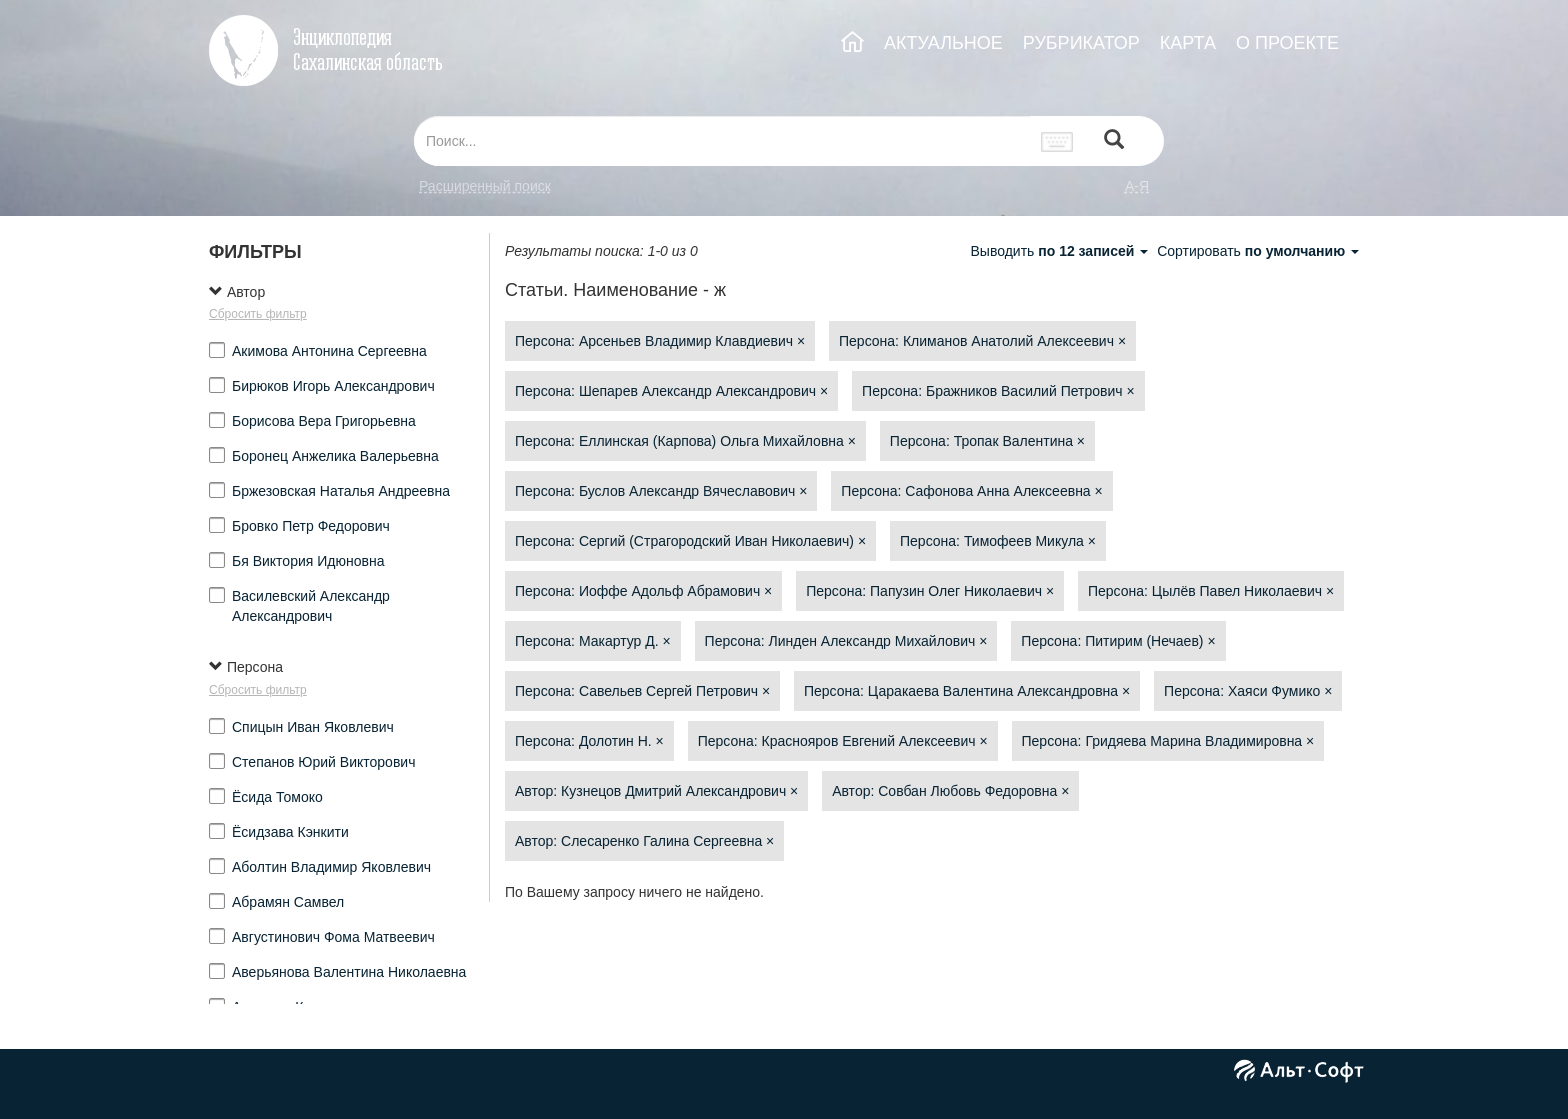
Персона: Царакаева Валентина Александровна (967, 691)
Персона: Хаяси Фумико (1248, 691)
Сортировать (1258, 251)
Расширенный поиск (485, 186)
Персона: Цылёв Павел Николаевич (1211, 591)
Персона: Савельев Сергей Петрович (642, 691)
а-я (1137, 186)
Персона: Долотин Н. (589, 741)
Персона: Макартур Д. (593, 641)
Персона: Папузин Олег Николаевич (930, 591)
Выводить (1061, 251)
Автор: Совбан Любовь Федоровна (950, 791)
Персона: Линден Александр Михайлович (846, 641)
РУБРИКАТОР (1081, 43)
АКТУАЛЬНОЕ (943, 43)
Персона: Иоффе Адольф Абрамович (643, 591)
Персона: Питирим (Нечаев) (1118, 641)
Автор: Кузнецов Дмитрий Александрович (656, 791)
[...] (722, 141)
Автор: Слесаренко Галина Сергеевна (644, 841)
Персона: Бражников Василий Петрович (998, 391)
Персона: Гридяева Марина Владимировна (1168, 741)
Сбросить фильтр (258, 314)
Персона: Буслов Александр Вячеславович (661, 491)
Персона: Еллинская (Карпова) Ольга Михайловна (685, 441)
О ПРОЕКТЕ (1287, 43)
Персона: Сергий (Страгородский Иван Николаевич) (690, 541)
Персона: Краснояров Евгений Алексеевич (843, 741)
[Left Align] (1114, 141)
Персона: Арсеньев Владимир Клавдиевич (660, 341)
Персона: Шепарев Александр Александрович (671, 391)
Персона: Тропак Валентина (987, 441)
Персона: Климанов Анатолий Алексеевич (982, 341)
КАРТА (1188, 43)
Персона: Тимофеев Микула (998, 541)
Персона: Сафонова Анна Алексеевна (971, 491)
